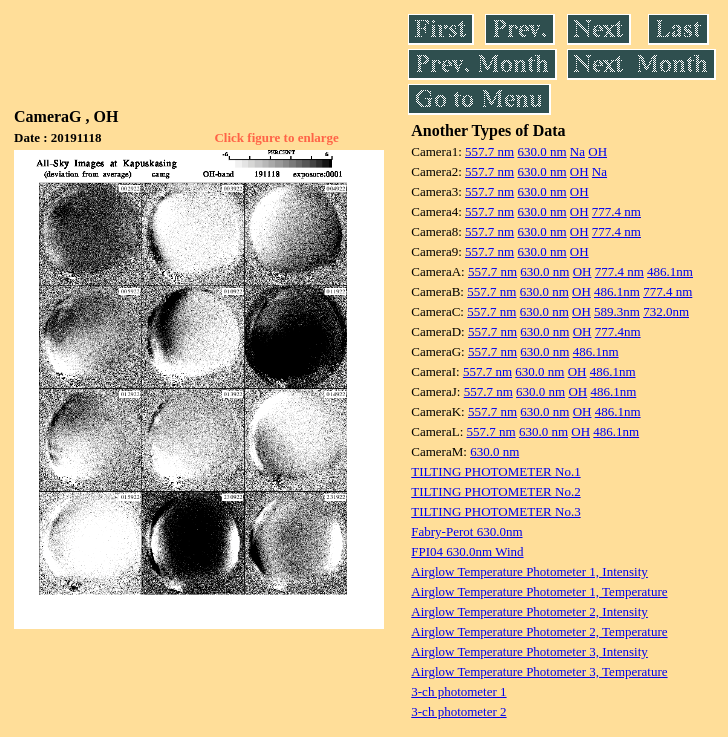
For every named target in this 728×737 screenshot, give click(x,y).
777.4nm (618, 331)
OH (597, 151)
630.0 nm (541, 151)
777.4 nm (616, 211)
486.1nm (670, 271)
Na (577, 151)
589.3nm (617, 311)
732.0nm (666, 311)
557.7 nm (489, 151)
